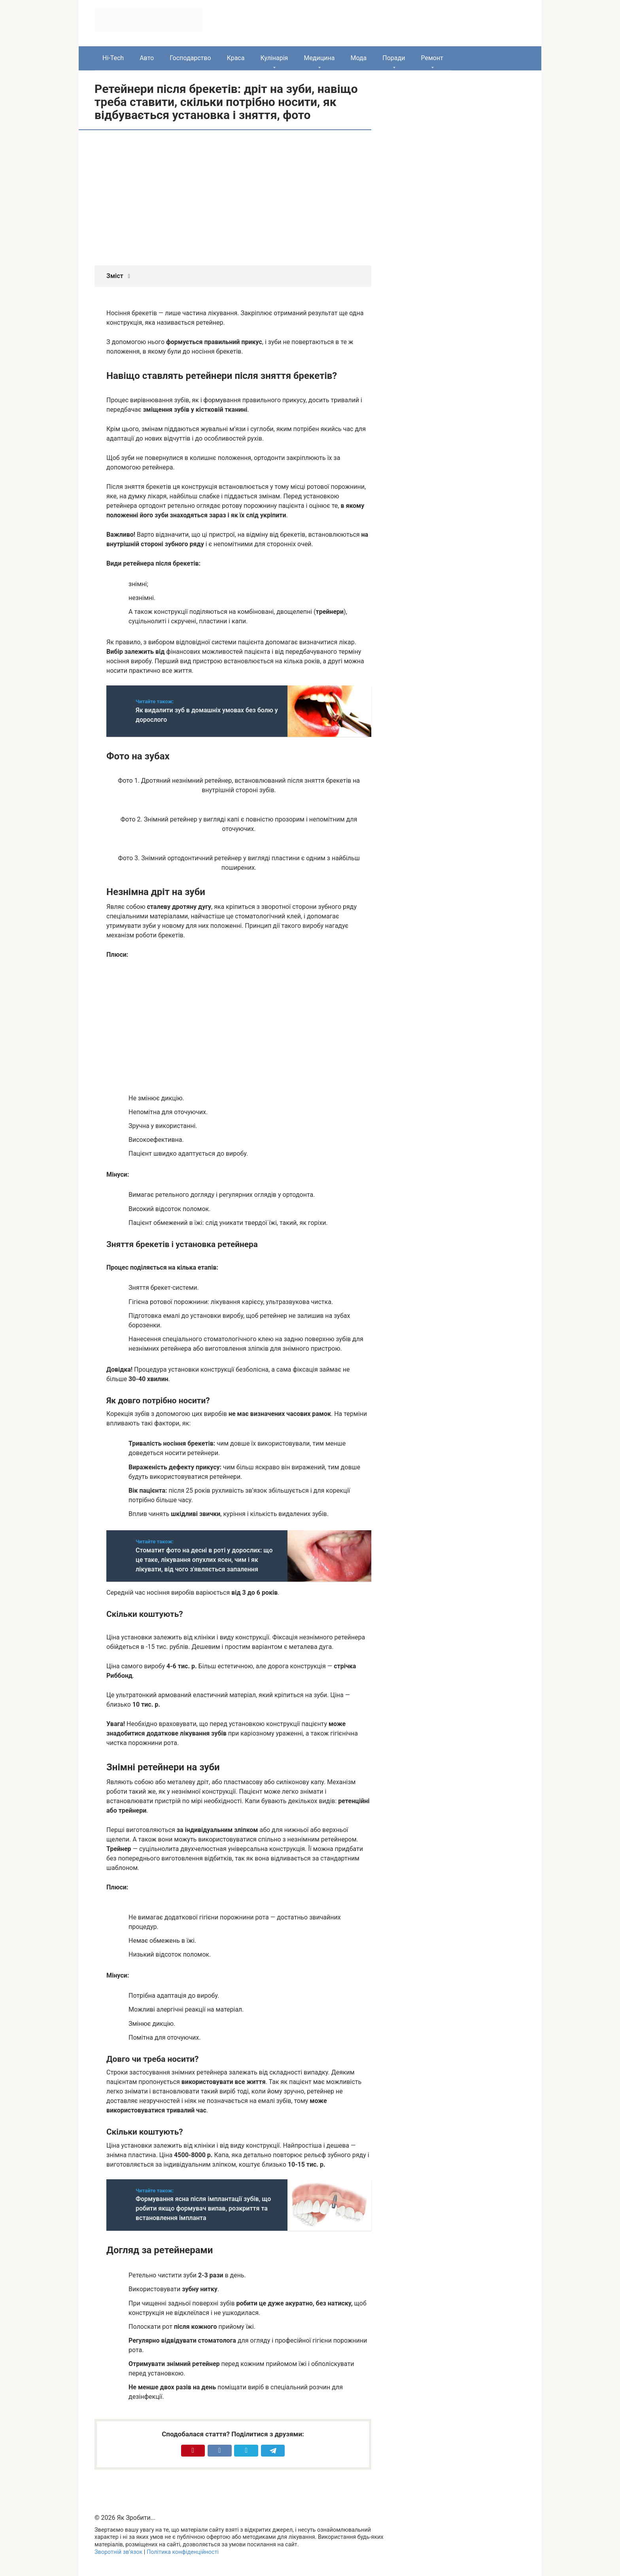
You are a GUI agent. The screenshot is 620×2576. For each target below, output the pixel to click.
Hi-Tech (113, 58)
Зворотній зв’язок (118, 2552)
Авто (147, 58)
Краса (236, 58)
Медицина (319, 58)
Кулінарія (274, 58)
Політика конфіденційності (183, 2552)
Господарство (190, 58)
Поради (393, 58)
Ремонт (432, 58)
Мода (358, 58)
